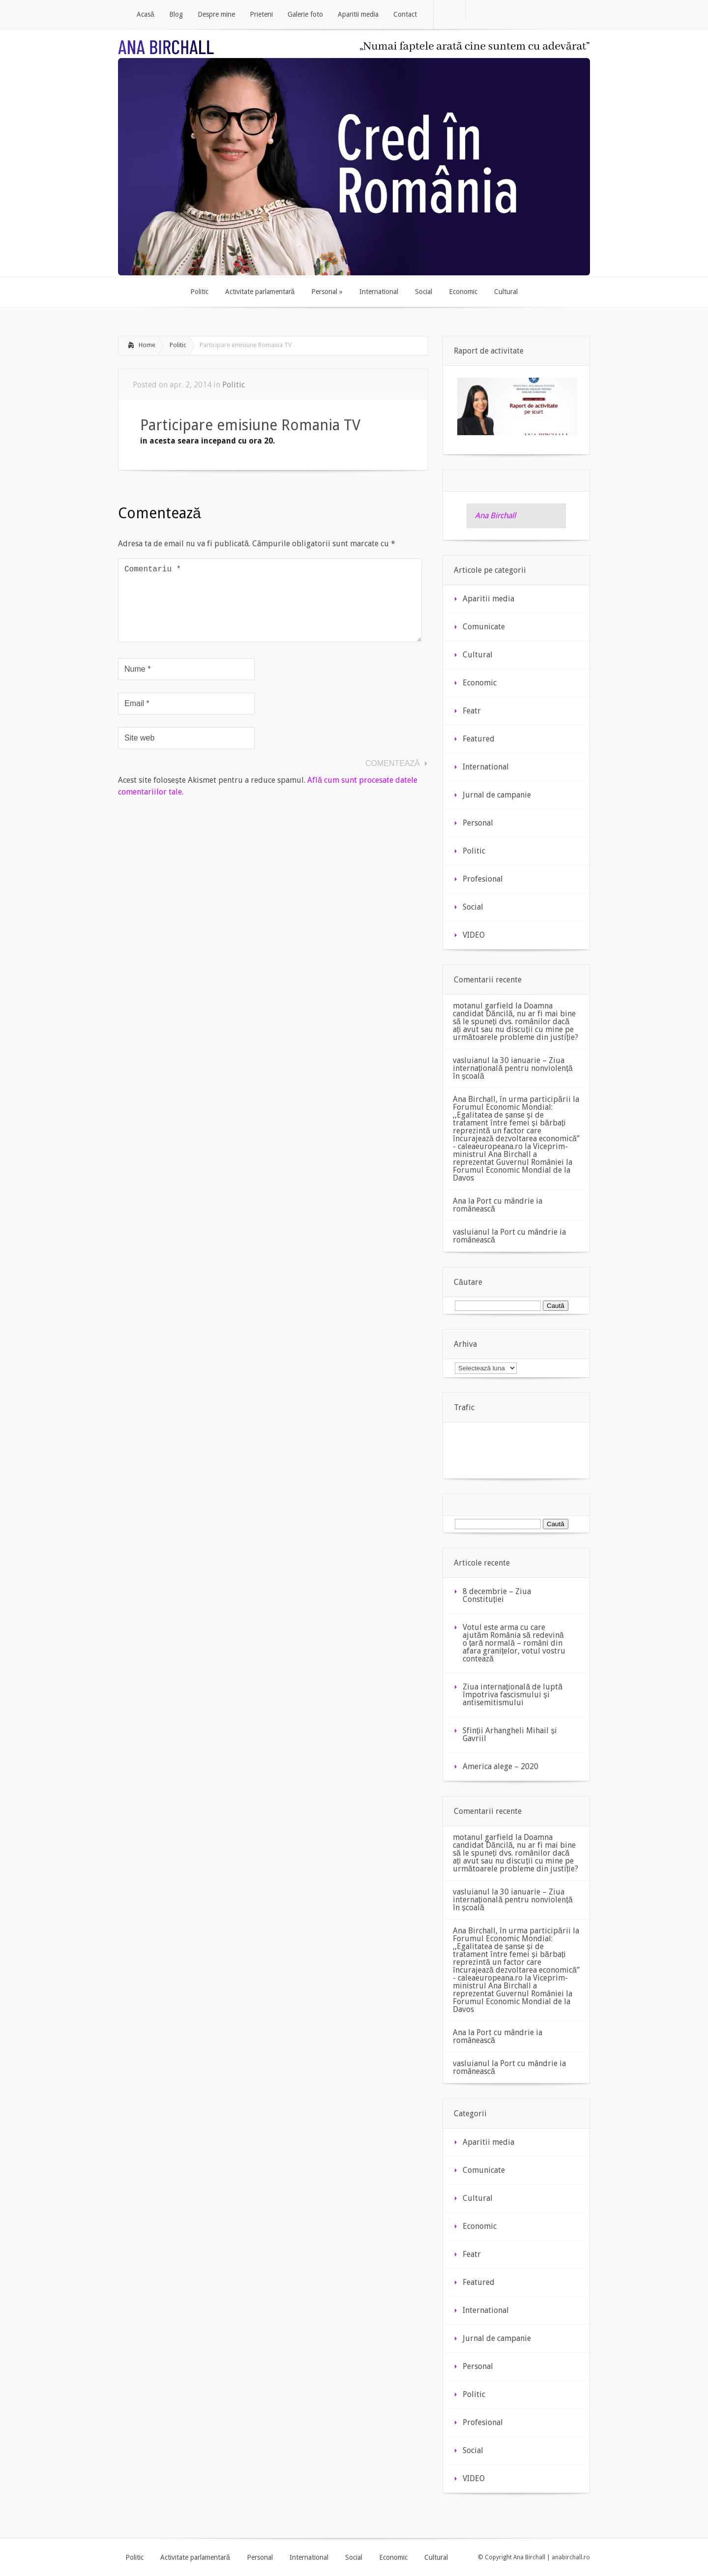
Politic (178, 345)
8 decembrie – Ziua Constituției (497, 1595)
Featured (479, 738)
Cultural (478, 654)
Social (473, 907)
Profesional (483, 879)
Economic (480, 682)
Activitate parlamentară (195, 2557)
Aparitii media (488, 598)
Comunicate (484, 626)
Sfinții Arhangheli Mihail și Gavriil (510, 1734)
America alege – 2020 (500, 1766)
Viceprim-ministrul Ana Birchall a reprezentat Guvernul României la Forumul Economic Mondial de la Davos (512, 1162)
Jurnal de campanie (497, 794)
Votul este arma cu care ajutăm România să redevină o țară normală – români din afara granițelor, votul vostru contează (514, 1643)
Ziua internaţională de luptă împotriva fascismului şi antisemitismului (512, 1694)
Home (147, 345)
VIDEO (474, 935)
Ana (459, 1201)
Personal (478, 823)
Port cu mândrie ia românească (497, 1205)
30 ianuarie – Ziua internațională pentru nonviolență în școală (513, 1068)
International (486, 766)
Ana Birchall (495, 515)
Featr (472, 710)
